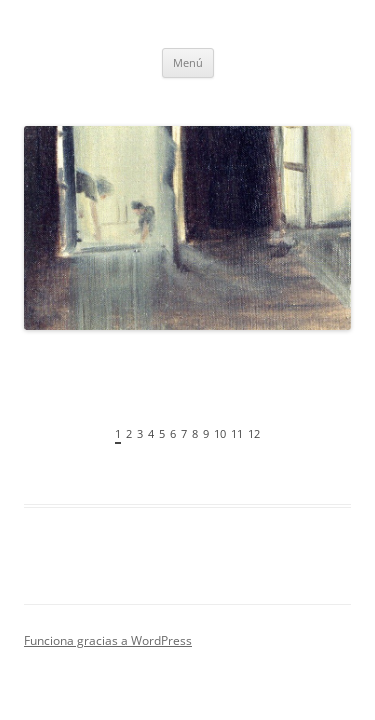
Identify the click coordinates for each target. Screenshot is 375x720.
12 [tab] (254, 433)
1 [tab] (118, 433)
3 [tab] (140, 433)
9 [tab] (206, 433)
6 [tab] (173, 433)
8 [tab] (195, 433)
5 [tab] (162, 433)
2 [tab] (129, 433)
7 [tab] (184, 433)
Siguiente (336, 439)
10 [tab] (220, 433)
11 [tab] (237, 433)
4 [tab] (151, 433)
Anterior (39, 439)
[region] (187, 291)
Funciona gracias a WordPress (108, 640)
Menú (188, 62)
